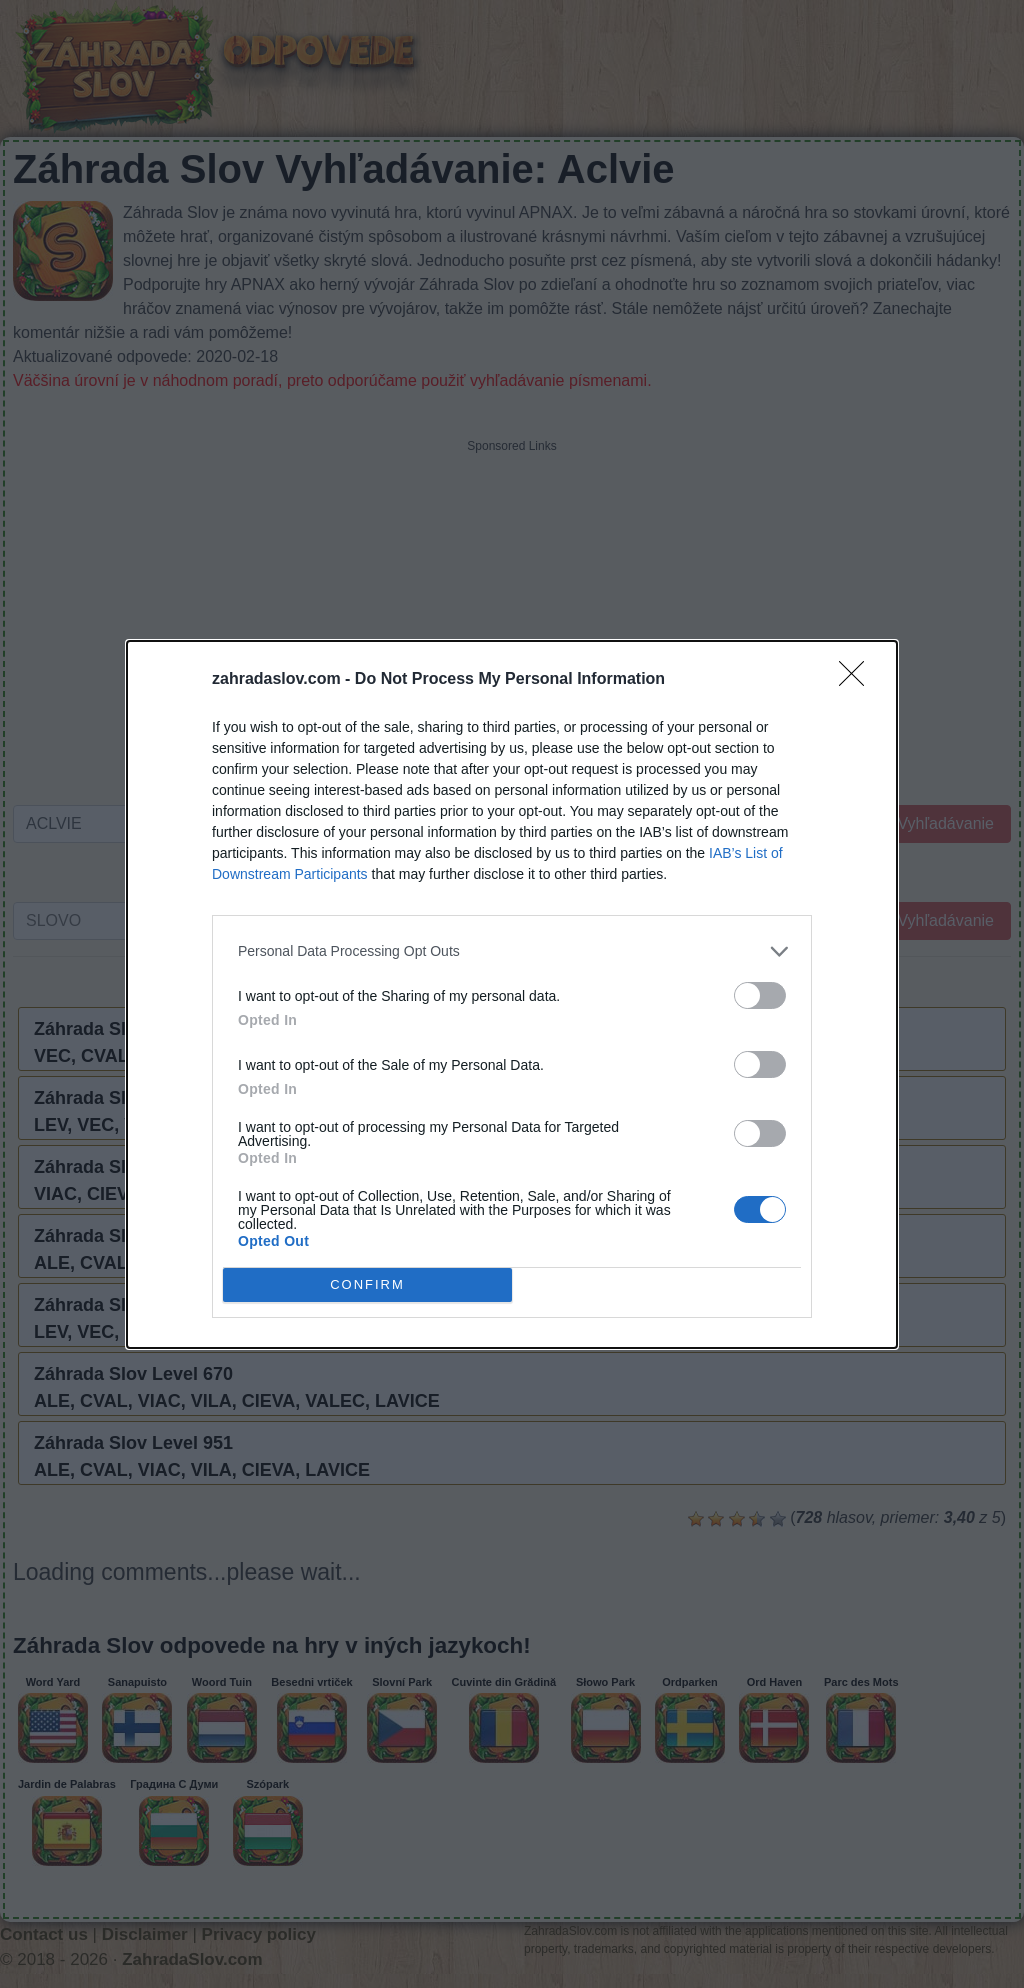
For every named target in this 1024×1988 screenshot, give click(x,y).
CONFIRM (367, 1283)
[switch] (760, 994)
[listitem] (512, 950)
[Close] (858, 679)
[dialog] (512, 993)
